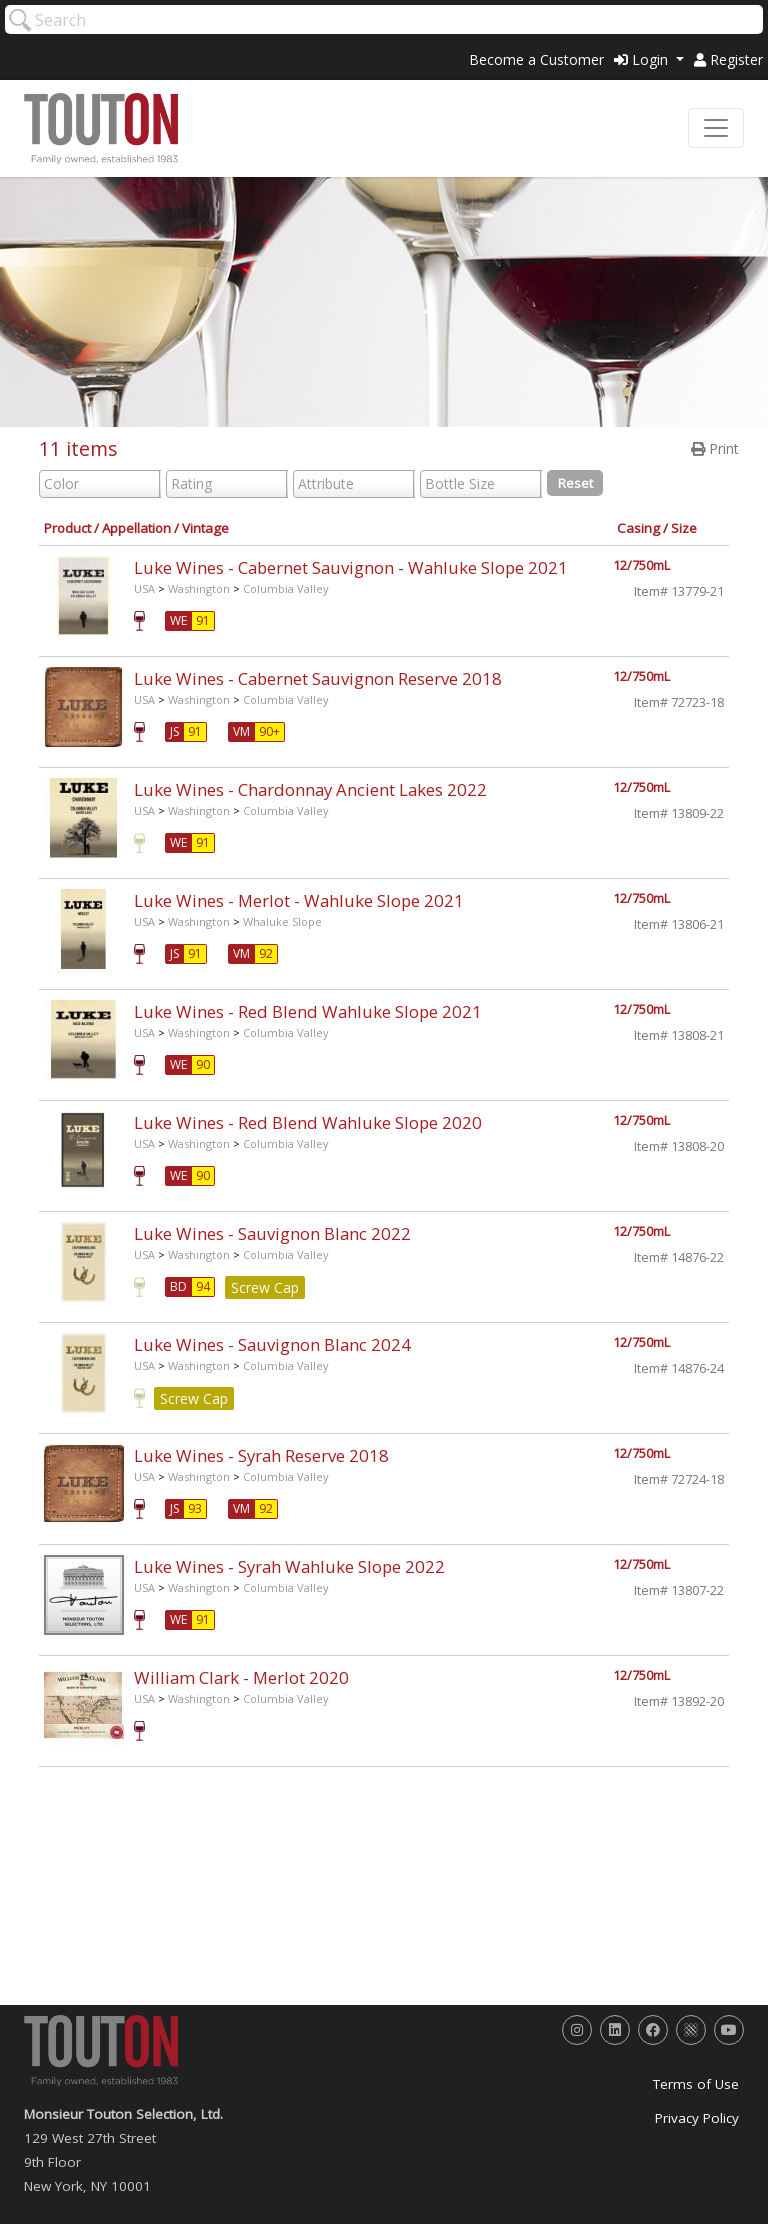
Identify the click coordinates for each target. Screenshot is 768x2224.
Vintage (205, 528)
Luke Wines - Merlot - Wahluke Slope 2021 (299, 900)
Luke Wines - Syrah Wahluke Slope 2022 (289, 1566)
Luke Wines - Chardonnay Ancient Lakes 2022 (310, 789)
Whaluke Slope (282, 921)
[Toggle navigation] (716, 128)
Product (67, 528)
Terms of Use (696, 2084)
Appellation (136, 528)
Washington (199, 588)
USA (144, 588)
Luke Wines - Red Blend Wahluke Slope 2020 (308, 1122)
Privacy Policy (697, 2118)
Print (715, 448)
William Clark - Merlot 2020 (241, 1677)
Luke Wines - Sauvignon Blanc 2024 (272, 1344)
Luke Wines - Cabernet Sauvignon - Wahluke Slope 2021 (351, 567)
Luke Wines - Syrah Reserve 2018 (261, 1455)
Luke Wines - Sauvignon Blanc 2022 (272, 1233)
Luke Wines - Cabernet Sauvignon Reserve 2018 (318, 678)
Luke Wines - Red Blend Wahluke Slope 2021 (308, 1011)
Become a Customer (536, 59)
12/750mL (641, 565)
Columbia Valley (286, 588)
